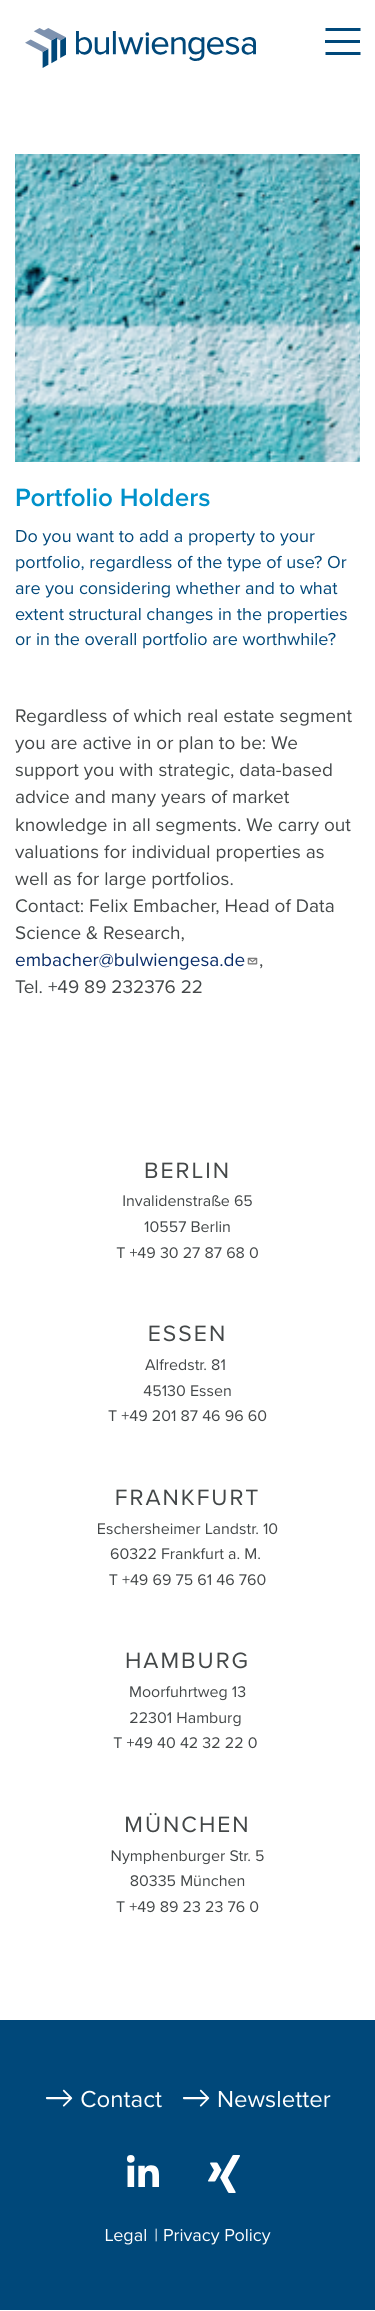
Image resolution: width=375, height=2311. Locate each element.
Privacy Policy (217, 2236)
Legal (125, 2236)
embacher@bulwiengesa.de (137, 961)
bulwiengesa (171, 51)
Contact (121, 2099)
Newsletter (274, 2099)
